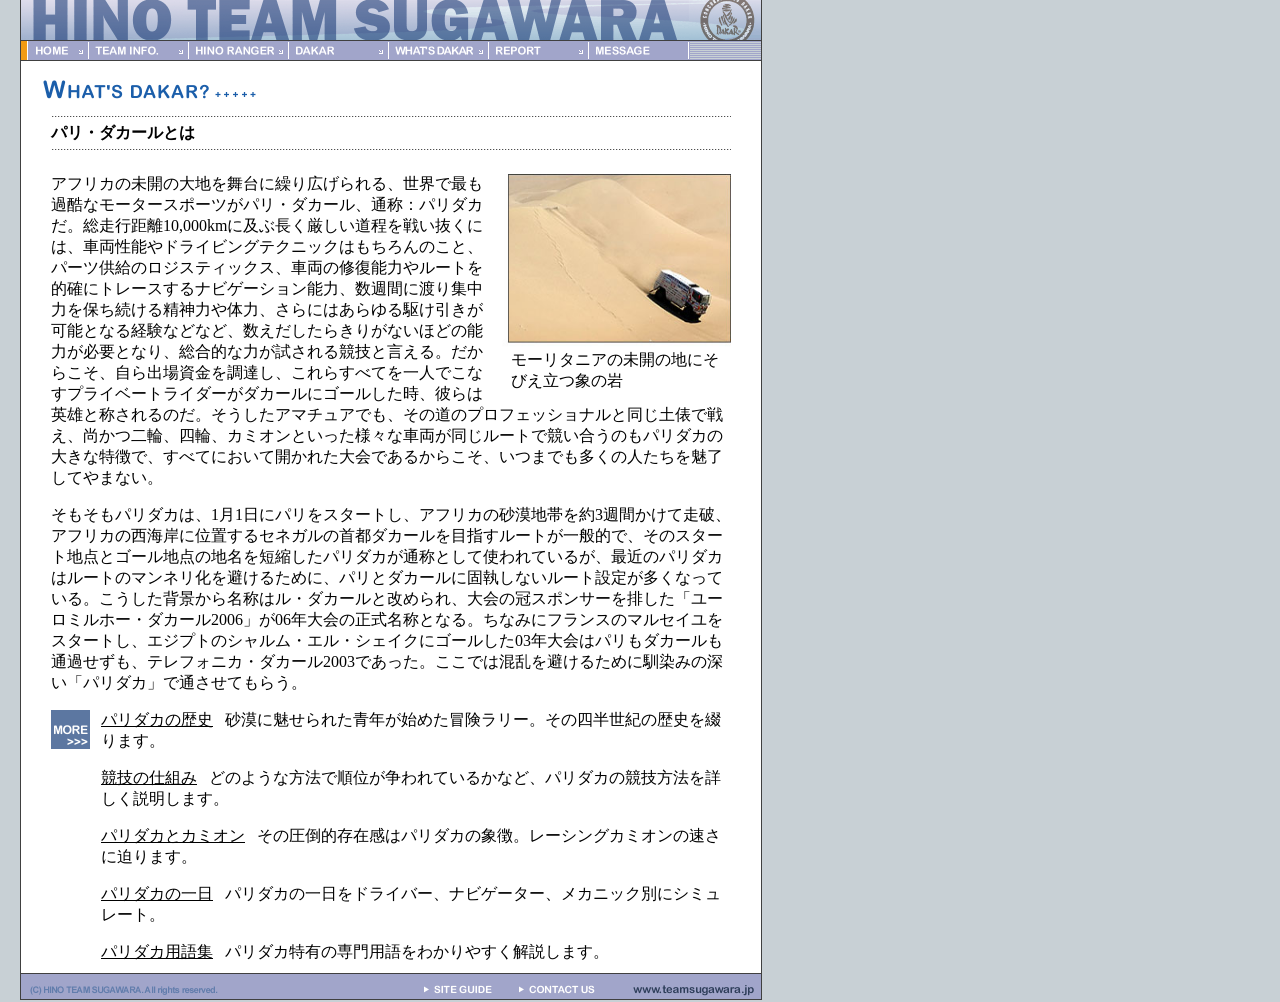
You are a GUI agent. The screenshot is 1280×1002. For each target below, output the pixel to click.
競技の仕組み (149, 777)
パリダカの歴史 (157, 719)
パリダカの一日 (157, 893)
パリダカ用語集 (157, 951)
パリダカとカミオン (173, 835)
